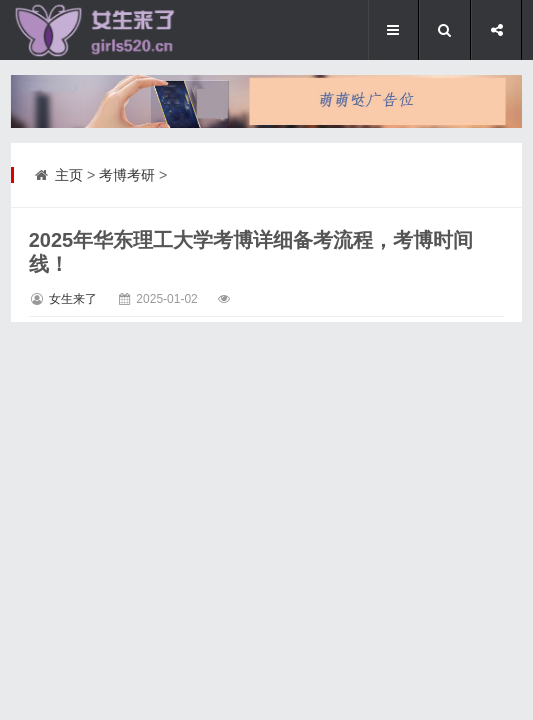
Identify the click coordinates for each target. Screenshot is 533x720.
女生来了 (73, 299)
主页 (69, 175)
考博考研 (127, 175)
